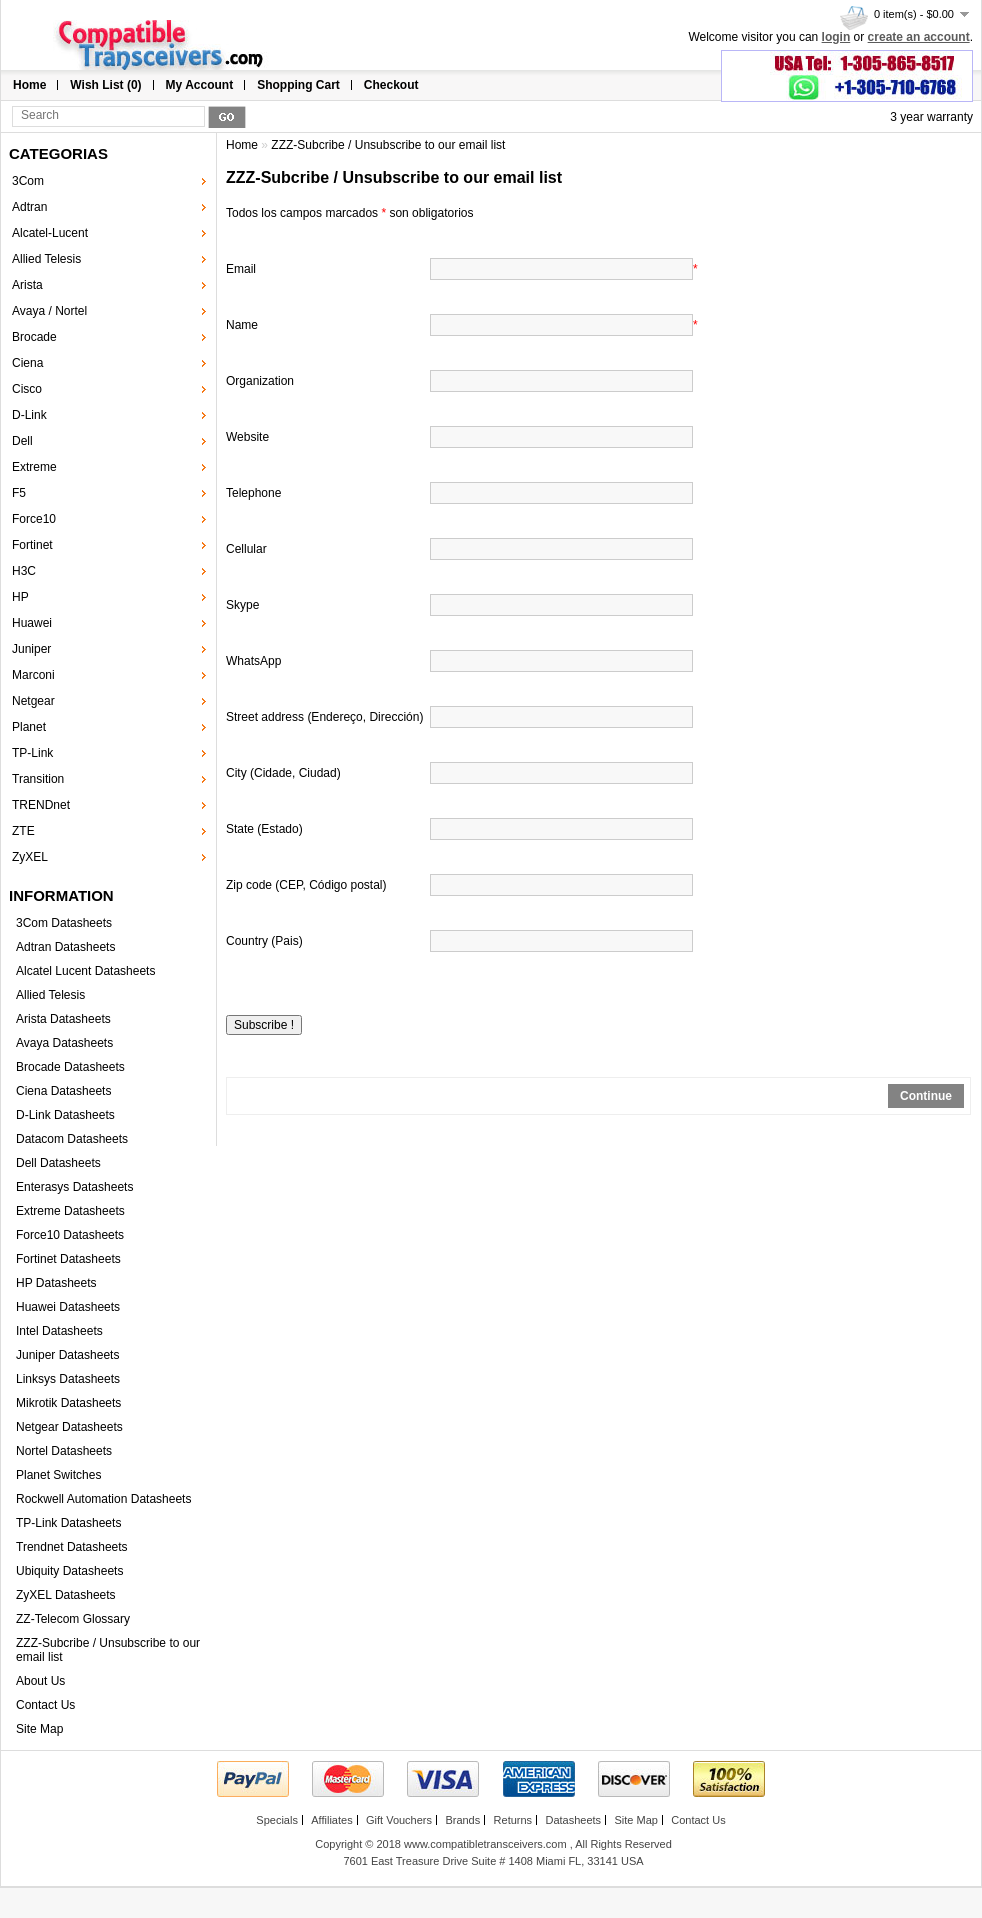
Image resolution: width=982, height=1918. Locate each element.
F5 (19, 493)
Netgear (33, 701)
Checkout (391, 85)
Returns (513, 1820)
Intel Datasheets (59, 1331)
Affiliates (331, 1820)
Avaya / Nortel (49, 311)
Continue (926, 1096)
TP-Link (32, 753)
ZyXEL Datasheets (66, 1595)
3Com (28, 181)
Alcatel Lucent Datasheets (85, 971)
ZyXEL (30, 857)
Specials (277, 1820)
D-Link (29, 415)
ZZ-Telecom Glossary (73, 1619)
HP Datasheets (56, 1283)
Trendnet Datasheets (72, 1547)
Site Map (39, 1729)
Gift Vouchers (399, 1820)
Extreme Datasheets (70, 1211)
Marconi (33, 675)
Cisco (27, 389)
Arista (27, 285)
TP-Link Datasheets (68, 1523)
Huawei (32, 623)
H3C (24, 571)
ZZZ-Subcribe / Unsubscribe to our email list (388, 145)
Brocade (34, 337)
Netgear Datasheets (69, 1427)
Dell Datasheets (58, 1163)
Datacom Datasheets (72, 1139)
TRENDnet (41, 805)
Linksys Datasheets (68, 1379)
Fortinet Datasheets (68, 1259)
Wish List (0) (105, 85)
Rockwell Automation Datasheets (103, 1499)
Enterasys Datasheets (74, 1187)
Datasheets (573, 1820)
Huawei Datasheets (68, 1307)
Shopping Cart (298, 85)
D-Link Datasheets (65, 1115)
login (836, 37)
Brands (462, 1820)
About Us (40, 1681)
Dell (22, 441)
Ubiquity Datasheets (69, 1571)
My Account (200, 85)
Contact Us (45, 1705)
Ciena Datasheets (63, 1091)
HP (20, 597)
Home (29, 85)
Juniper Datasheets (67, 1355)
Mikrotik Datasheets (68, 1403)
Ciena (27, 363)
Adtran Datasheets (65, 947)
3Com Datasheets (64, 923)
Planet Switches (58, 1475)
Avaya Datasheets (64, 1043)
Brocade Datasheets (70, 1067)
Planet (29, 727)
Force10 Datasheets (70, 1235)
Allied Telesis (46, 259)
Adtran (29, 207)
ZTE (23, 831)
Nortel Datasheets (64, 1451)
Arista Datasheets (63, 1019)
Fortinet (32, 545)
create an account (919, 37)
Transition (38, 779)
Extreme (34, 467)
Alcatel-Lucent (50, 233)
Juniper (31, 649)
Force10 (34, 519)
